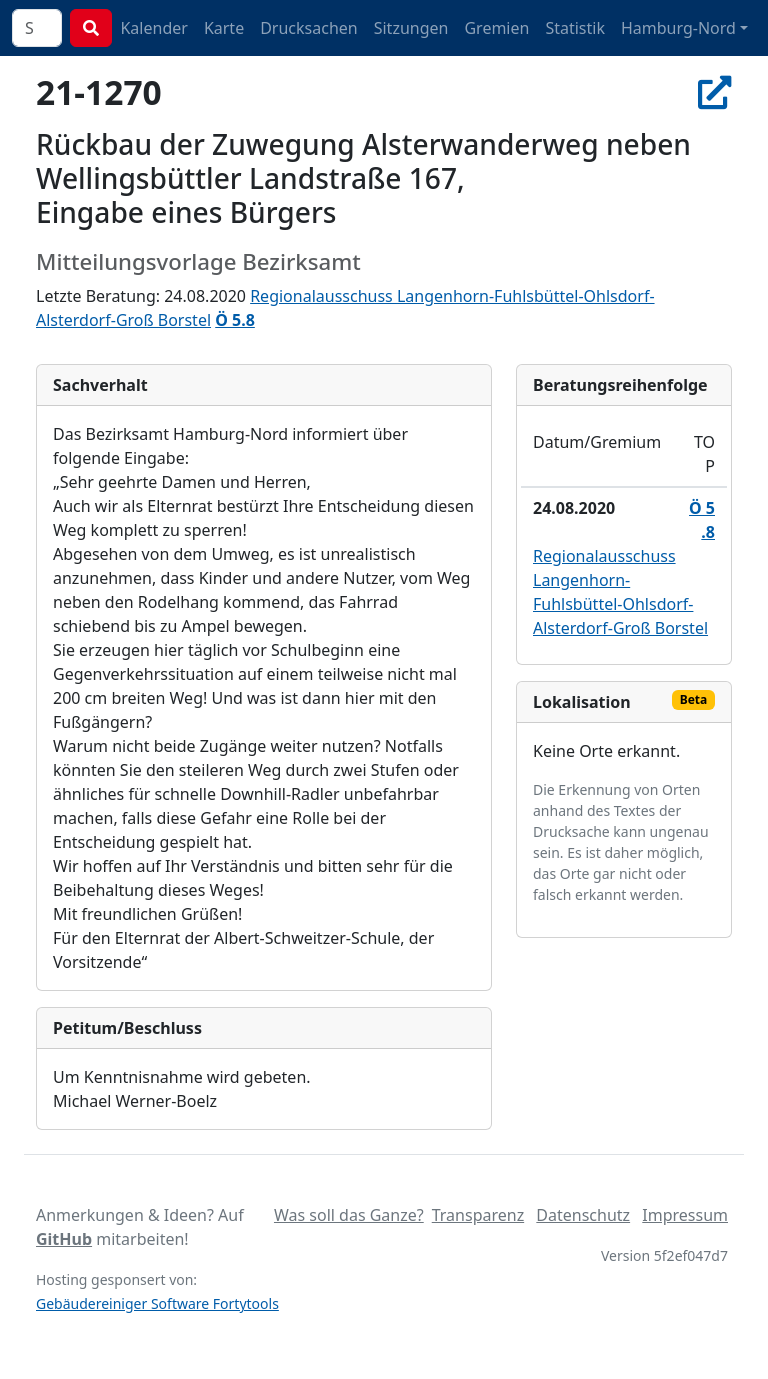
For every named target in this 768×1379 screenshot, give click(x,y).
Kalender (153, 28)
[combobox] (37, 28)
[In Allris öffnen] (715, 92)
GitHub (64, 1239)
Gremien (496, 28)
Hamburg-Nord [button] (678, 28)
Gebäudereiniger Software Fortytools (157, 1303)
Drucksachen (309, 28)
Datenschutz (583, 1215)
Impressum (685, 1215)
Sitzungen (411, 28)
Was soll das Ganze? (349, 1215)
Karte (224, 28)
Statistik (575, 28)
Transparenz (478, 1215)
